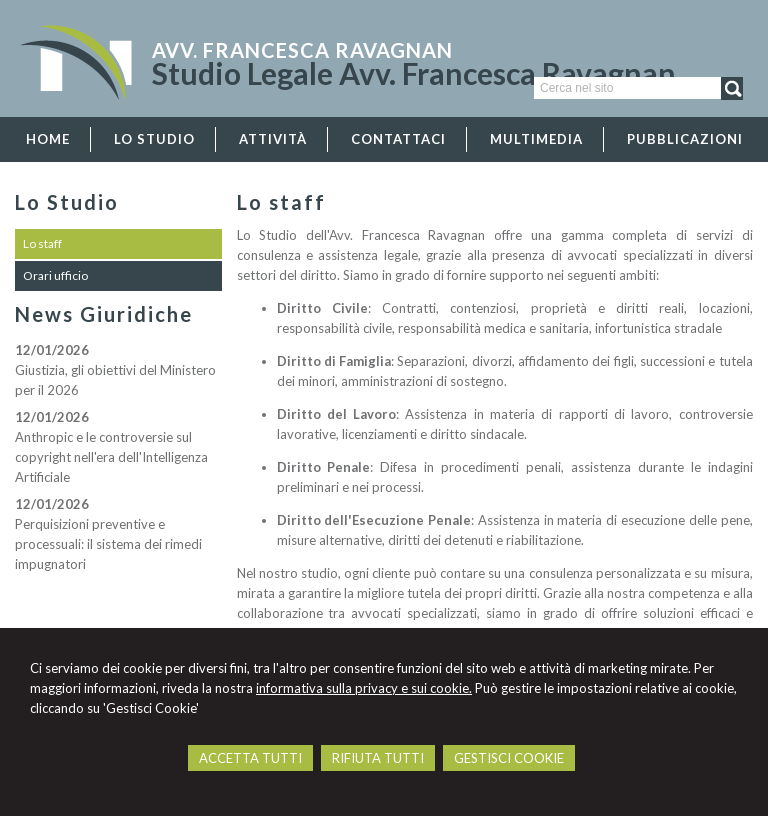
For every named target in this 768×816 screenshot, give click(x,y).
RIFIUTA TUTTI (378, 758)
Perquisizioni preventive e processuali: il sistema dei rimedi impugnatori (108, 544)
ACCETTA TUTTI (250, 758)
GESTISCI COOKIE (509, 758)
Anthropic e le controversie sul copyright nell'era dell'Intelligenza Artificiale (111, 457)
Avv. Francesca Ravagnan (302, 50)
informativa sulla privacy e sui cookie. (364, 688)
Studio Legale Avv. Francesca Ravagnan (414, 73)
